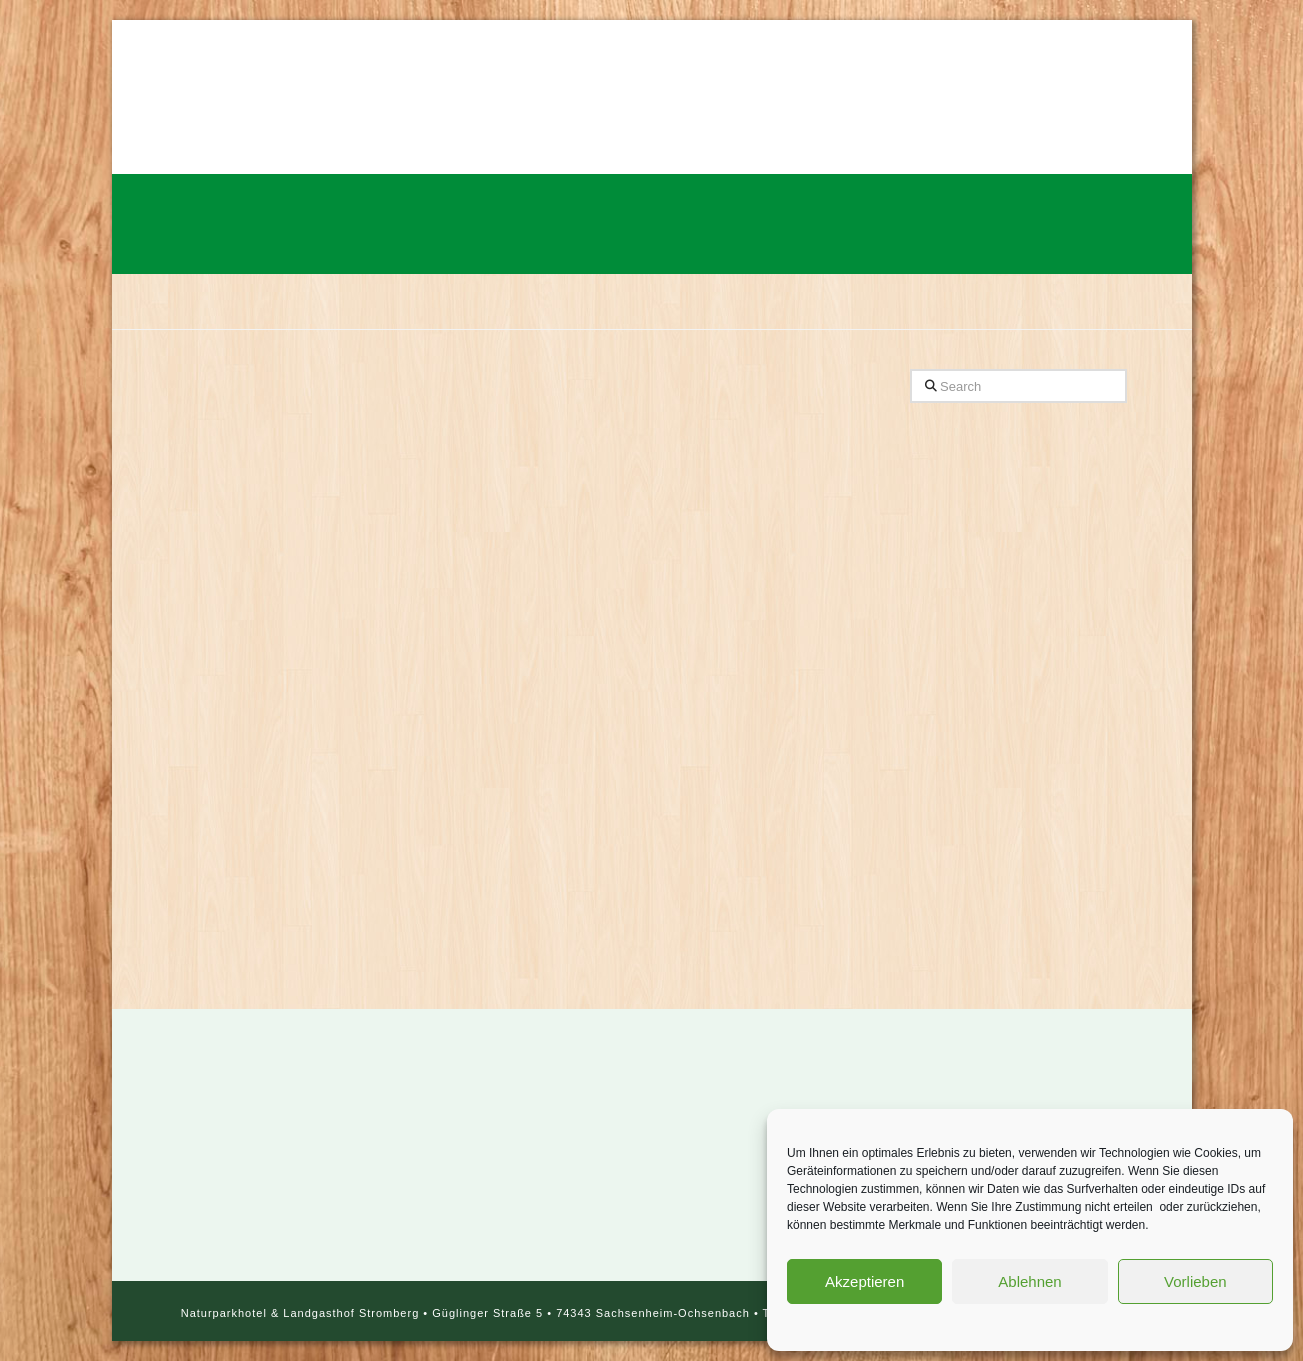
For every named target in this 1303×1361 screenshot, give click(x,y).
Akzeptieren (864, 1281)
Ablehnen (1029, 1281)
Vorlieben (1195, 1281)
